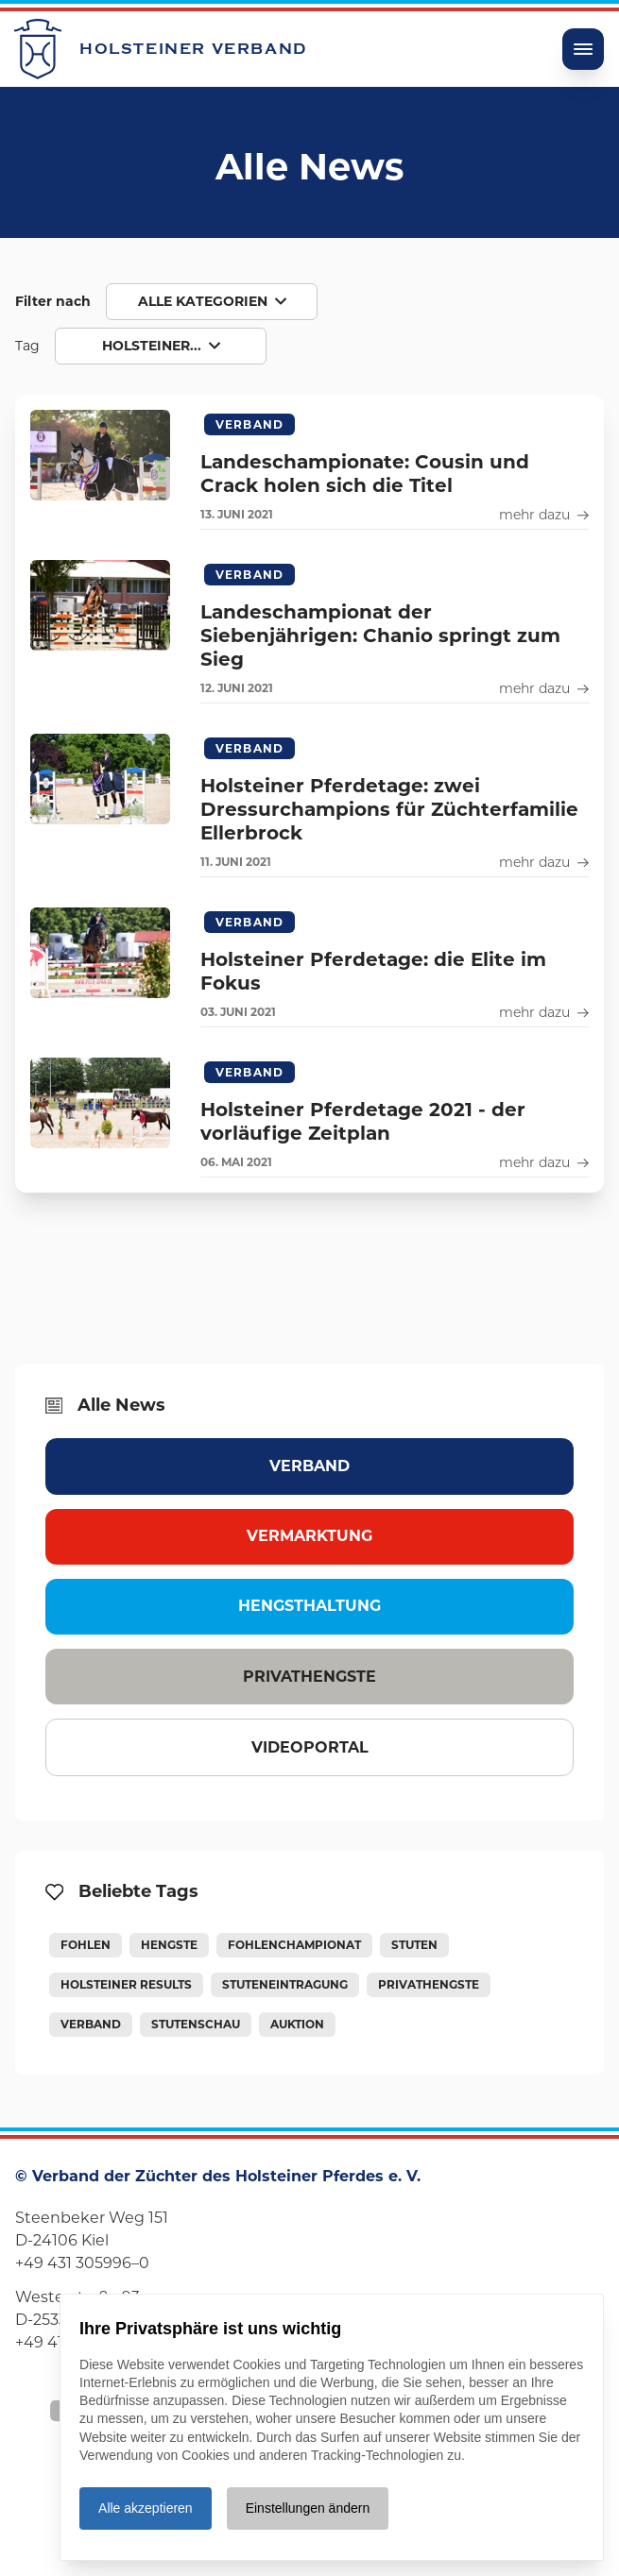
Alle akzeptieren (145, 2508)
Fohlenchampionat (294, 1945)
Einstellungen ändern (308, 2508)
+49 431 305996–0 (82, 2263)
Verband (309, 1466)
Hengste (169, 1945)
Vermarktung (309, 1536)
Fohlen (85, 1945)
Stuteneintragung (285, 1984)
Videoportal (310, 1747)
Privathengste (309, 1677)
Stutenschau (195, 2024)
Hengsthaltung (309, 1606)
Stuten (414, 1945)
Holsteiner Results (126, 1984)
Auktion (297, 2024)
